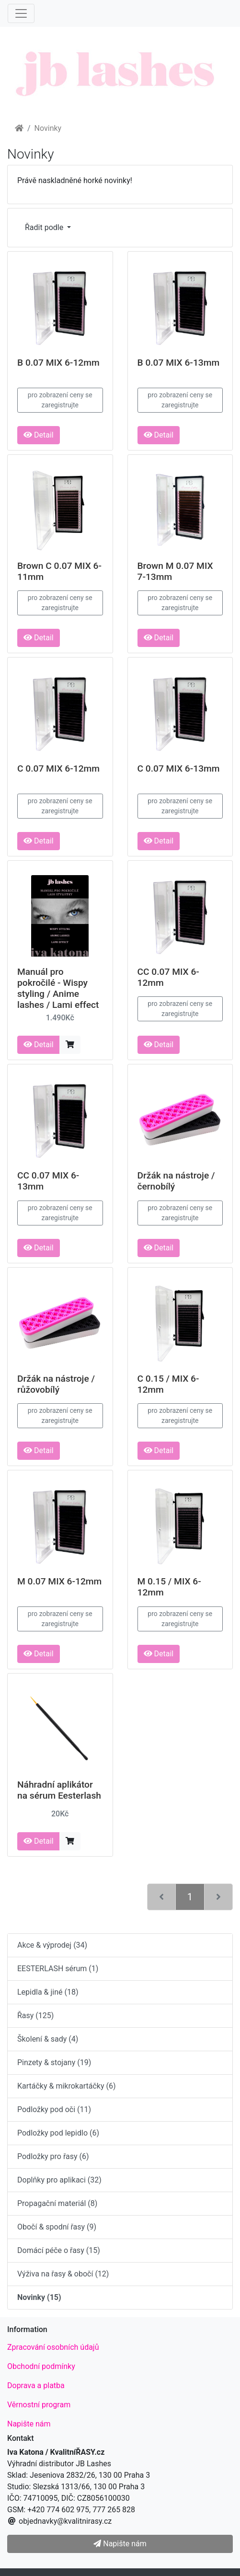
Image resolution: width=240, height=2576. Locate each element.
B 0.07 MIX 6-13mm (178, 362)
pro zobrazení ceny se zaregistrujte (60, 400)
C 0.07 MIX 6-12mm (58, 768)
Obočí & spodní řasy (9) (56, 2226)
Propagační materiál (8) (57, 2203)
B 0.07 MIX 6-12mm (58, 362)
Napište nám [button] (119, 2543)
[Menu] (21, 13)
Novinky (48, 128)
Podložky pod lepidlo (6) (58, 2132)
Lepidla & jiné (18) (48, 1992)
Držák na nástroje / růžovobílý (56, 1384)
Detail (38, 434)
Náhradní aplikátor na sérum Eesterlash (59, 1790)
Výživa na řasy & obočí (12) (63, 2273)
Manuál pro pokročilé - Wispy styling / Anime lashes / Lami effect (58, 988)
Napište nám (29, 2423)
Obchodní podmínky (41, 2366)
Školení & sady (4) (47, 2039)
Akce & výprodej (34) (52, 1945)
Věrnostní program (38, 2404)
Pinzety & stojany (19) (54, 2062)
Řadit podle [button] (45, 227)
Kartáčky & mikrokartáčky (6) (66, 2086)
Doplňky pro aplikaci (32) (59, 2179)
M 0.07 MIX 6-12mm (59, 1581)
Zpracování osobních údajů (53, 2347)
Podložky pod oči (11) (54, 2109)
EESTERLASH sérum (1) (57, 1968)
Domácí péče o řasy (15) (58, 2250)
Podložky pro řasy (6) (53, 2156)
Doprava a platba (36, 2385)
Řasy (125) (35, 2015)
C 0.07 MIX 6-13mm (178, 768)
